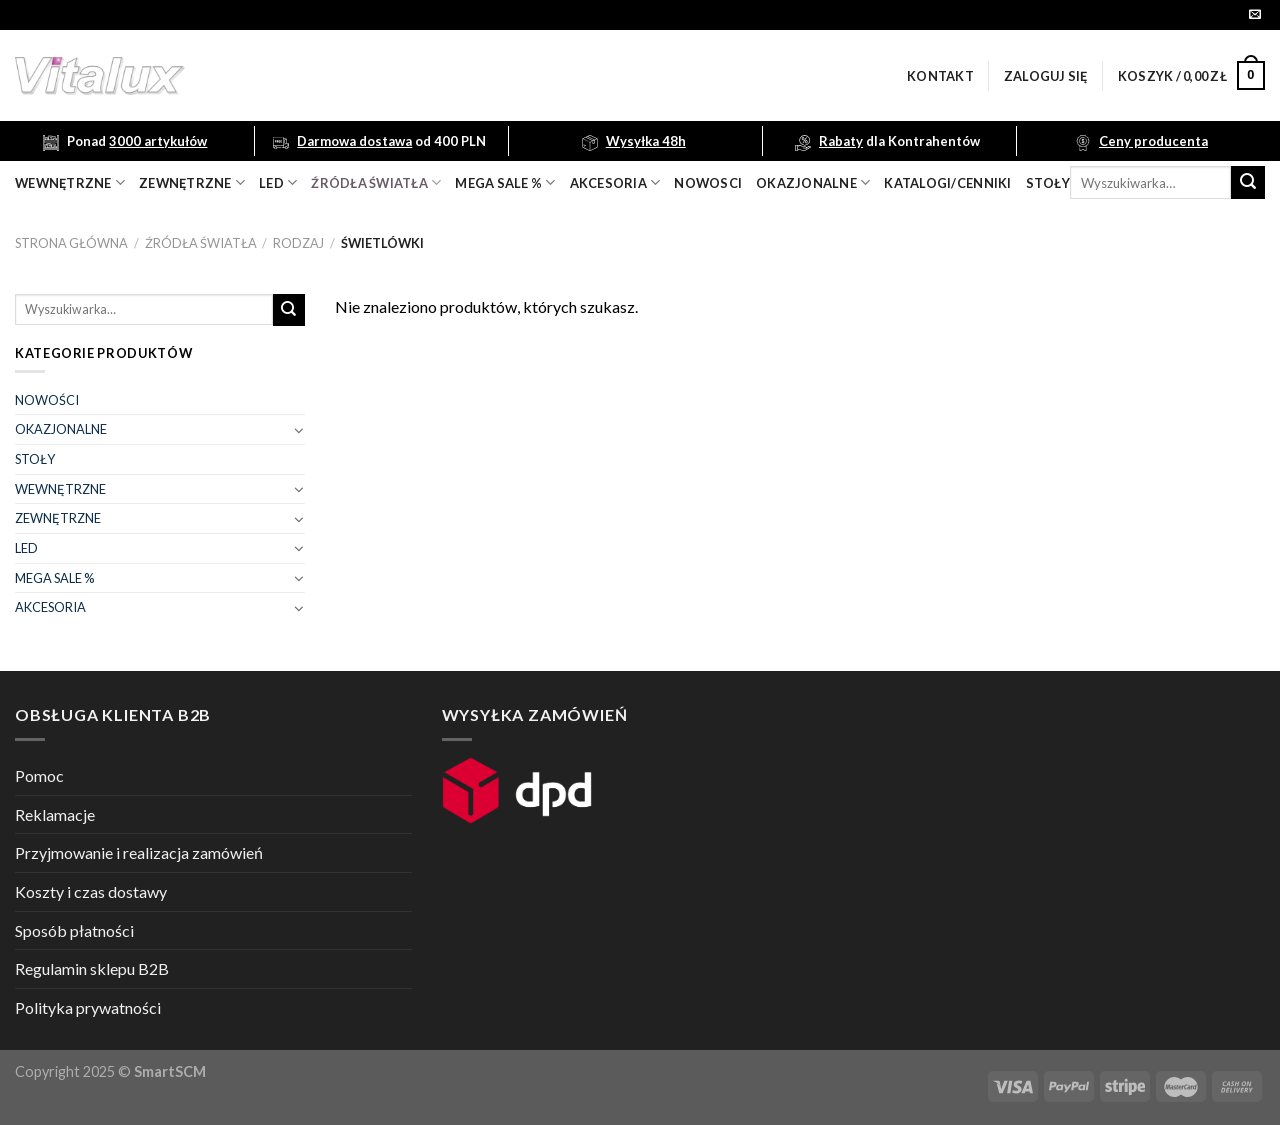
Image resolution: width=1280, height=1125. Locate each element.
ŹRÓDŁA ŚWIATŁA (201, 243)
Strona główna (71, 243)
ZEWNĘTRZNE (58, 518)
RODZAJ (298, 243)
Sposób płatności (74, 930)
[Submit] (1248, 183)
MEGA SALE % (54, 578)
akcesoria (615, 182)
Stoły (1048, 183)
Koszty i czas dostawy (91, 891)
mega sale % (505, 182)
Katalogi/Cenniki (947, 183)
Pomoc (39, 775)
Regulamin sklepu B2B (92, 968)
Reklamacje (55, 814)
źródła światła (376, 182)
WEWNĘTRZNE (60, 489)
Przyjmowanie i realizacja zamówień (139, 852)
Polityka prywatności (88, 1007)
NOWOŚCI (47, 400)
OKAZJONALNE (813, 182)
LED (278, 182)
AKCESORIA (50, 607)
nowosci (708, 183)
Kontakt (940, 76)
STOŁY (35, 459)
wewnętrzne (70, 182)
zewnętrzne (192, 182)
